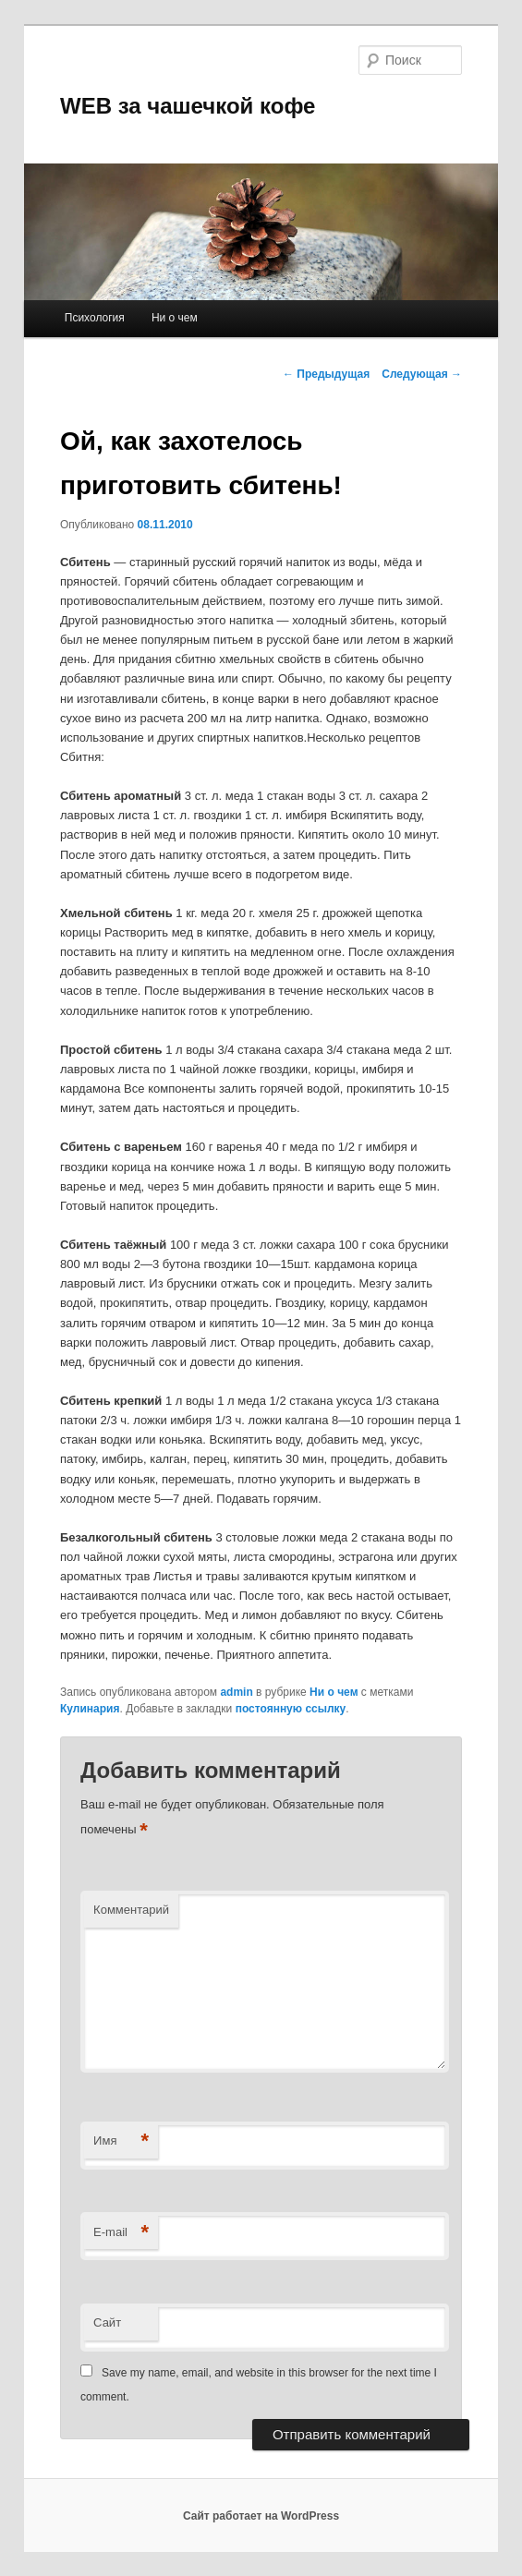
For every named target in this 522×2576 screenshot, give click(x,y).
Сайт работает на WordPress (261, 2515)
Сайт (107, 2322)
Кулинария (89, 1708)
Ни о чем (175, 317)
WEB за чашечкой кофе (187, 105)
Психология (95, 317)
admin (236, 1692)
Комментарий (131, 1910)
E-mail (121, 2232)
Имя (121, 2141)
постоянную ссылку (291, 1708)
